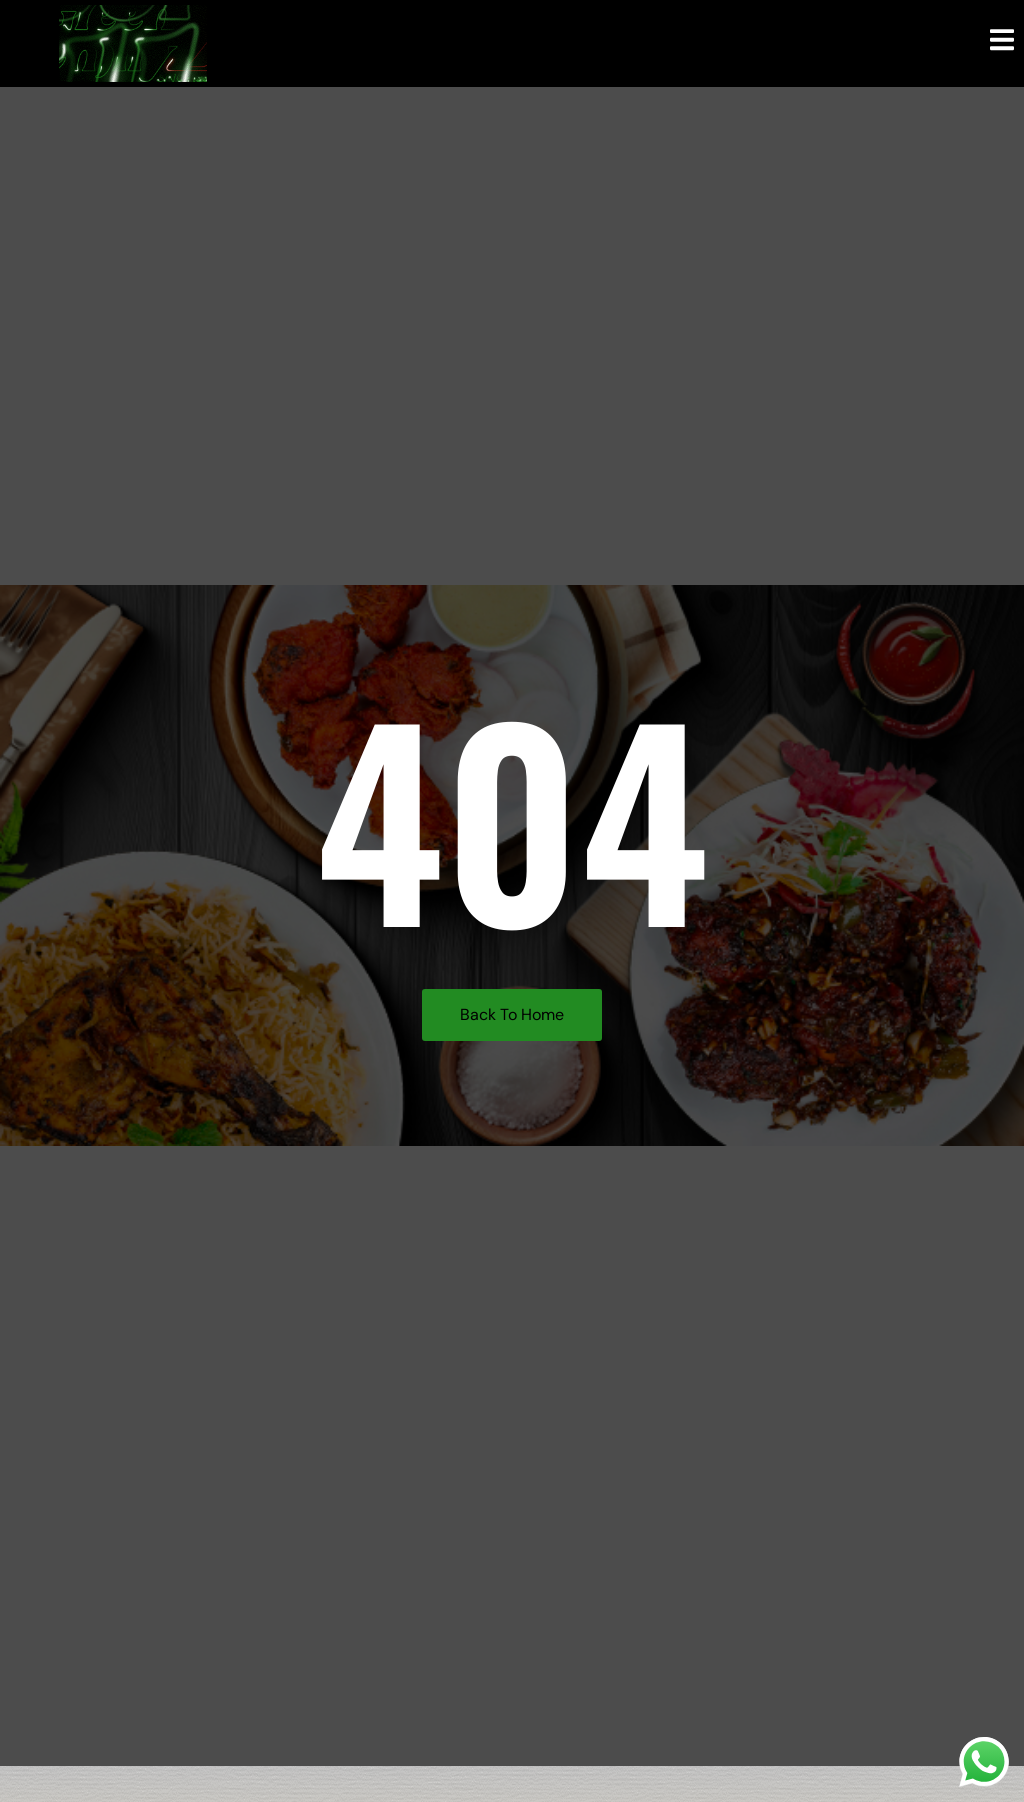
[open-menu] (1002, 43)
